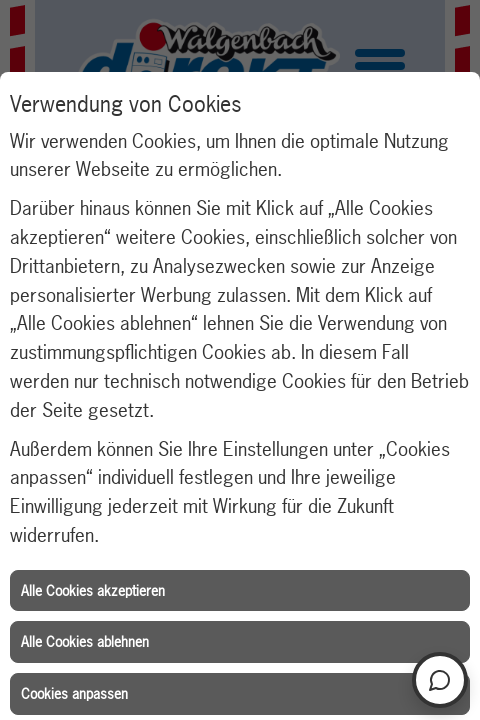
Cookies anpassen (74, 693)
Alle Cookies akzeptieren (93, 590)
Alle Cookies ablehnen (85, 641)
